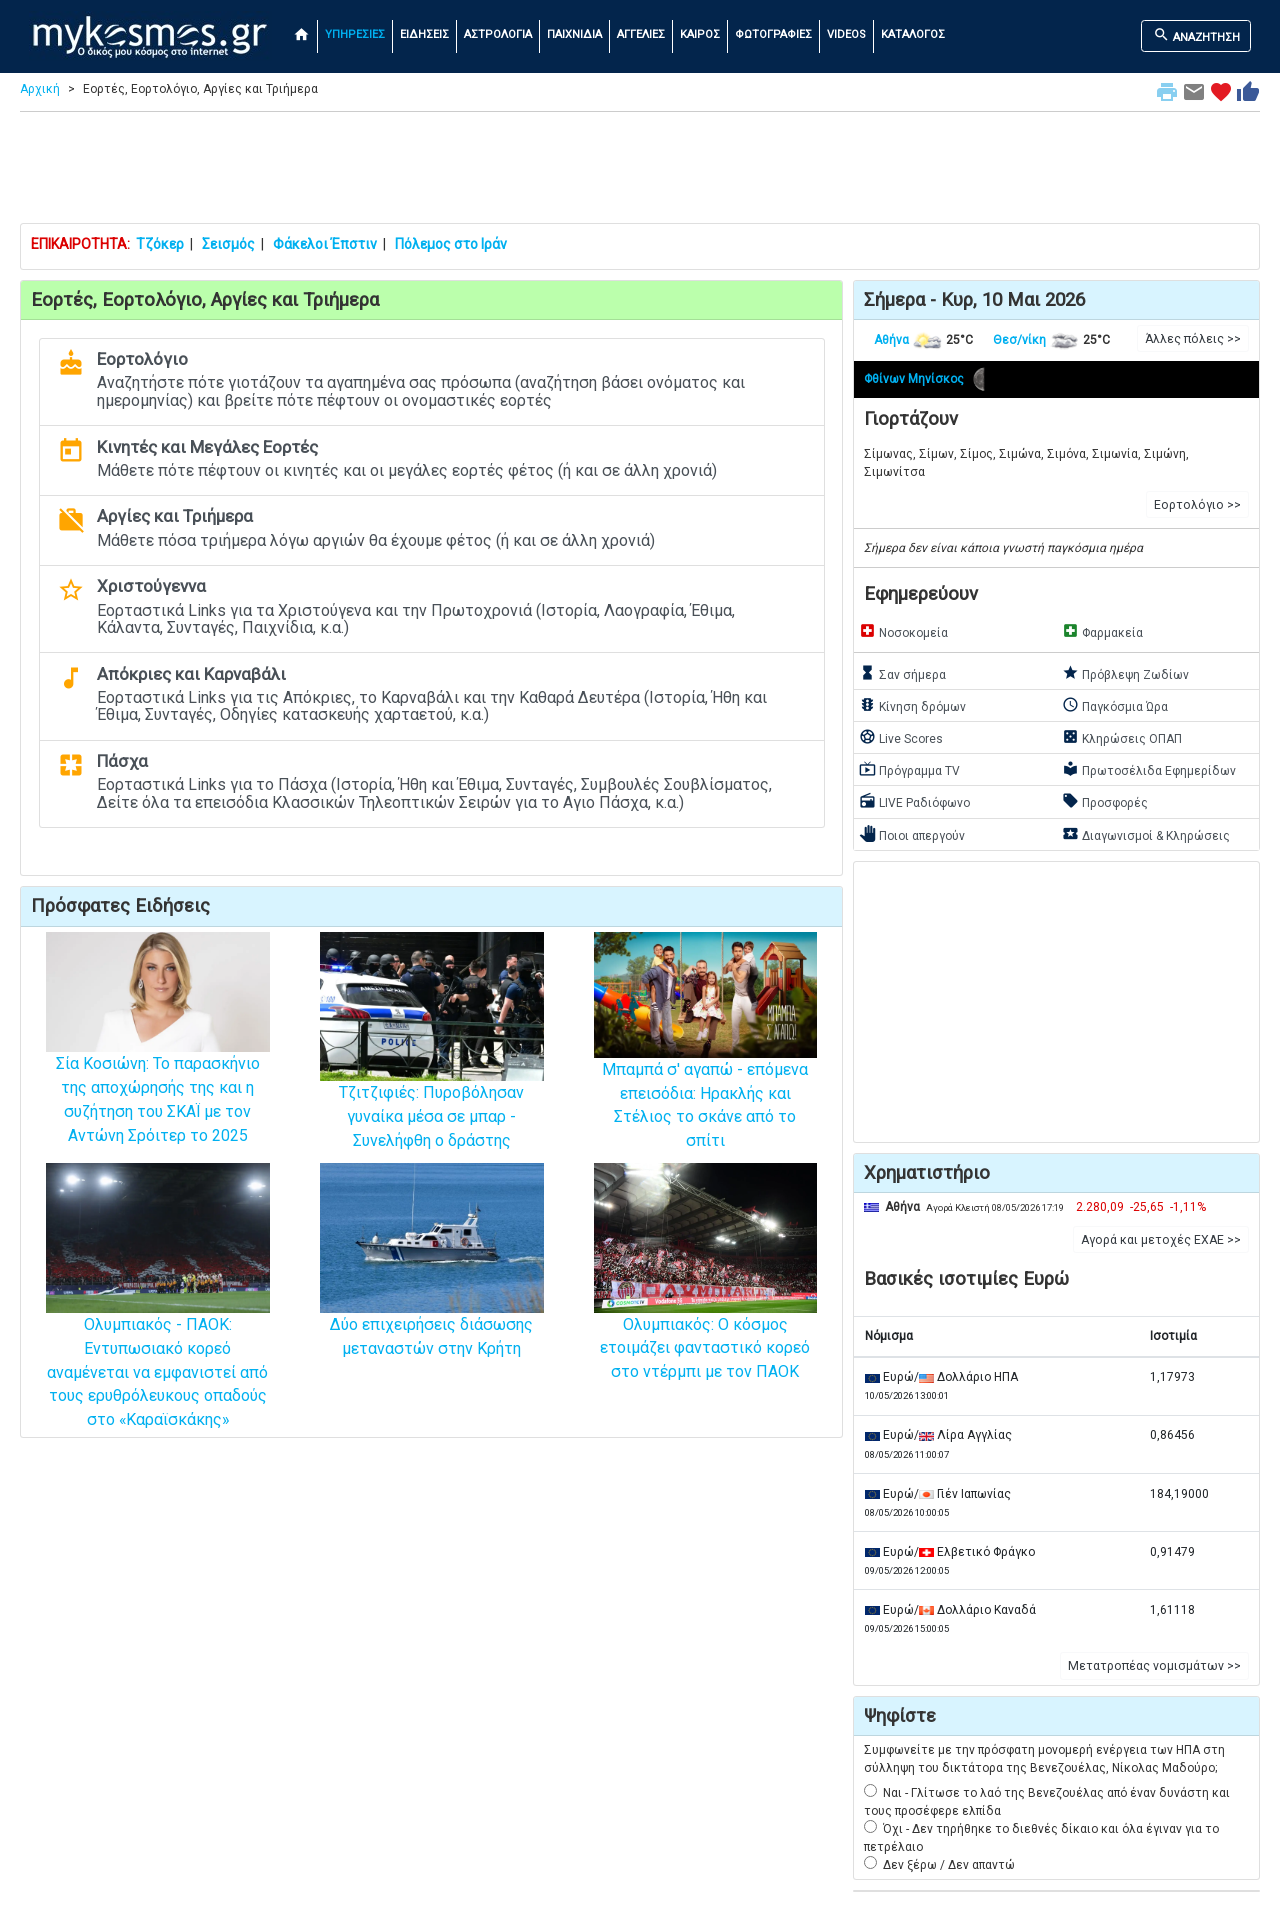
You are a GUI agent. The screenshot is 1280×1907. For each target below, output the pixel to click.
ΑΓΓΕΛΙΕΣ (641, 34)
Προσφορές (1105, 801)
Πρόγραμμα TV (909, 769)
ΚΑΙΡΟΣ (700, 34)
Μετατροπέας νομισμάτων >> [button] (1154, 1666)
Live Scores (901, 737)
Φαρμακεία (1102, 631)
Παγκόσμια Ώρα (1115, 705)
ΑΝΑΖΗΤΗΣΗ (1196, 35)
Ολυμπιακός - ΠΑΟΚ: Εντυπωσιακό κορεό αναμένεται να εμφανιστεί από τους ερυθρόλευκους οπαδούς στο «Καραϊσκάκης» (158, 1328)
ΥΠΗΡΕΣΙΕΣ (355, 34)
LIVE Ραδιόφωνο (914, 801)
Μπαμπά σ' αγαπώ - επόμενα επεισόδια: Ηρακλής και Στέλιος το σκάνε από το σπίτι (706, 1067)
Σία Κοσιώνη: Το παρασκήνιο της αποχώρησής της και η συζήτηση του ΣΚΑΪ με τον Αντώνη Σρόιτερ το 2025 (158, 1063)
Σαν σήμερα (902, 673)
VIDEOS (846, 34)
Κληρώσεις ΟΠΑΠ (1122, 737)
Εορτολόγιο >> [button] (1197, 505)
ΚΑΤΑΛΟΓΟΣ (913, 34)
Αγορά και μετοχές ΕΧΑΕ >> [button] (1161, 1240)
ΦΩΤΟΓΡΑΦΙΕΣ (773, 34)
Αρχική (40, 89)
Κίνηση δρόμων (912, 705)
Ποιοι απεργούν (912, 834)
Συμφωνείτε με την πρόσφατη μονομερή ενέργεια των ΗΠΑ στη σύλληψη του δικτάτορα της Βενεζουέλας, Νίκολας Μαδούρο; (1044, 1759)
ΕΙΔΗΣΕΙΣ (424, 34)
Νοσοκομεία (903, 631)
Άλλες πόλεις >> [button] (1193, 339)
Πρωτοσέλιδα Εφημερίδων (1149, 769)
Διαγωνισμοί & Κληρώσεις (1146, 834)
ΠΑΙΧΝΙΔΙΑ (574, 34)
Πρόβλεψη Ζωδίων (1125, 673)
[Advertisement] (640, 172)
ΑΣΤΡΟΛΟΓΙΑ (498, 34)
